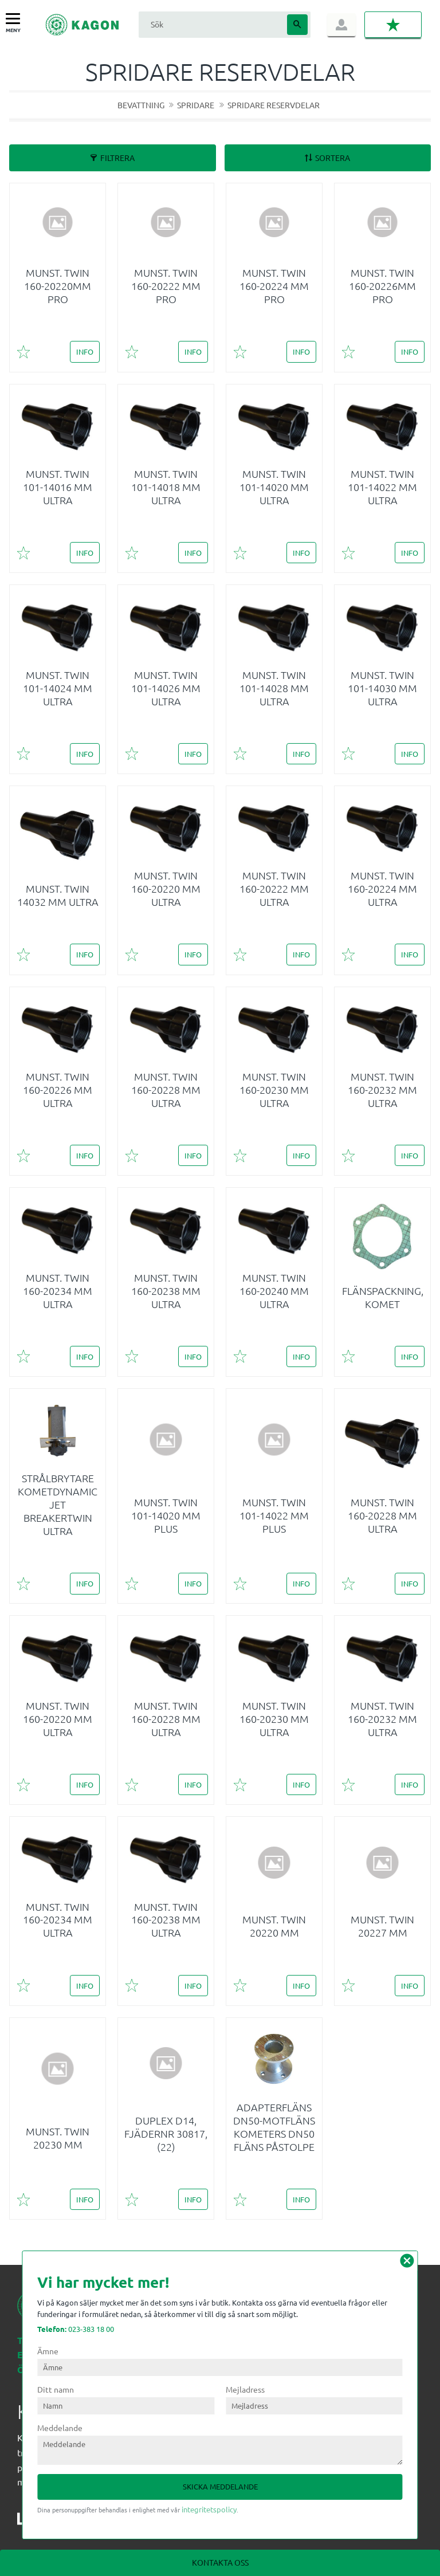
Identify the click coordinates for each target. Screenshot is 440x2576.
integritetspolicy (209, 2509)
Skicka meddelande (220, 2486)
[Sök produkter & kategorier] (211, 24)
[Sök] (297, 24)
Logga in (341, 24)
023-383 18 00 (75, 2329)
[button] (16, 19)
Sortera (332, 157)
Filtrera (117, 157)
